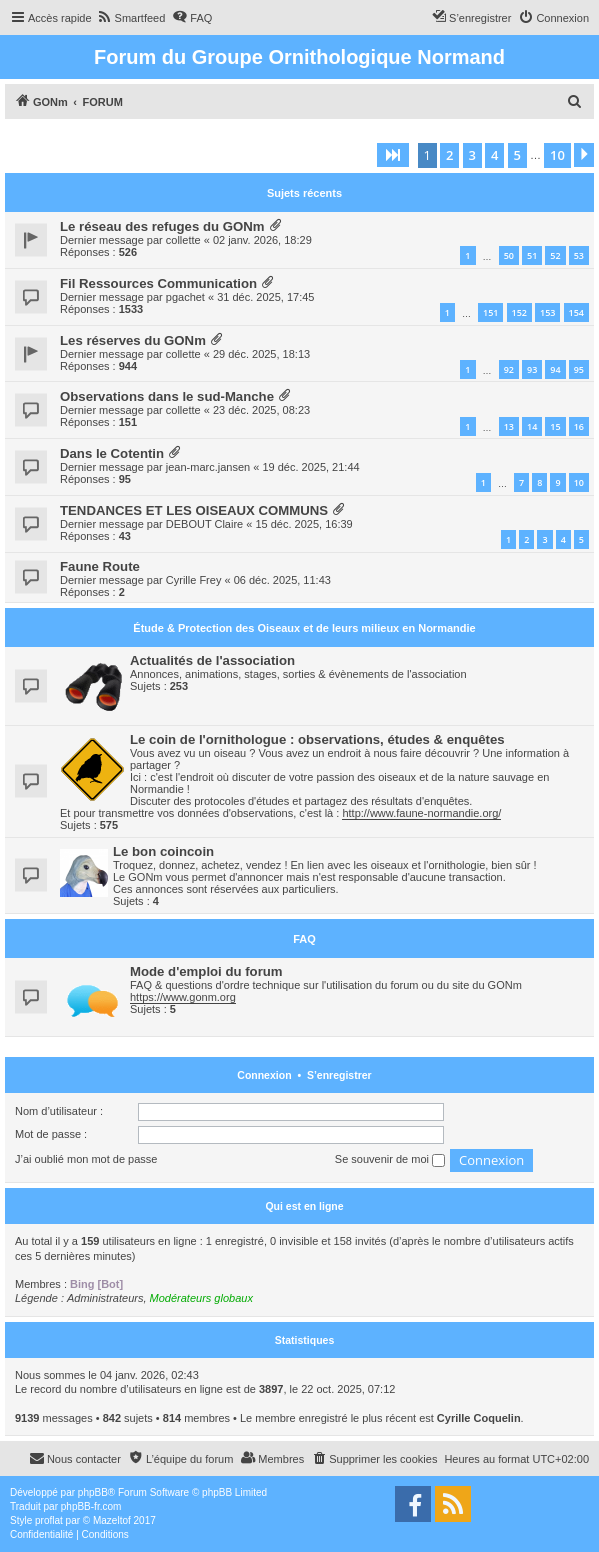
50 (509, 255)
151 (490, 312)
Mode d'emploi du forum (206, 971)
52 (555, 255)
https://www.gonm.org (183, 997)
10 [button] (557, 155)
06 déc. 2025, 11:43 (282, 580)
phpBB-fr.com (91, 1506)
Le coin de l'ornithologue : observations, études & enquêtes (317, 739)
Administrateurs (105, 1298)
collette (183, 240)
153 (547, 312)
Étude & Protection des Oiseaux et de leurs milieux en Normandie (304, 628)
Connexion (264, 1075)
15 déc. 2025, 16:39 (303, 524)
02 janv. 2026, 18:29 (262, 240)
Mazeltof (112, 1520)
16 (579, 426)
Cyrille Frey (194, 580)
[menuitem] (131, 18)
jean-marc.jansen (208, 467)
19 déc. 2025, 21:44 (310, 467)
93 (532, 369)
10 (579, 482)
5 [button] (517, 155)
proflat (49, 1520)
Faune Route (100, 566)
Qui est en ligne (304, 1206)
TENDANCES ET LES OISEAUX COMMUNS (194, 510)
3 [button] (472, 155)
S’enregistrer (339, 1075)
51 (532, 255)
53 (579, 255)
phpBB (93, 1492)
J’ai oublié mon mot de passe (86, 1159)
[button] (393, 155)
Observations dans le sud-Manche (167, 396)
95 (579, 369)
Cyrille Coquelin (479, 1418)
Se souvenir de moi (390, 1160)
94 (555, 369)
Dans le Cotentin (112, 453)
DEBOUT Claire (204, 524)
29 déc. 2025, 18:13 (261, 354)
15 (555, 426)
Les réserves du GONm (133, 340)
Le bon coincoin (163, 851)
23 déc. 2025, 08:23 (261, 410)
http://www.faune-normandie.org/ (421, 813)
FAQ (304, 939)
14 (532, 426)
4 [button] (494, 155)
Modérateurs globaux (201, 1298)
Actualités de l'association (212, 660)
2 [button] (449, 155)
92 (509, 369)
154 (576, 312)
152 (519, 312)
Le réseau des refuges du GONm (162, 226)
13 (509, 426)
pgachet (185, 297)
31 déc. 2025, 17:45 (265, 297)
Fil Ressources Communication (158, 283)
